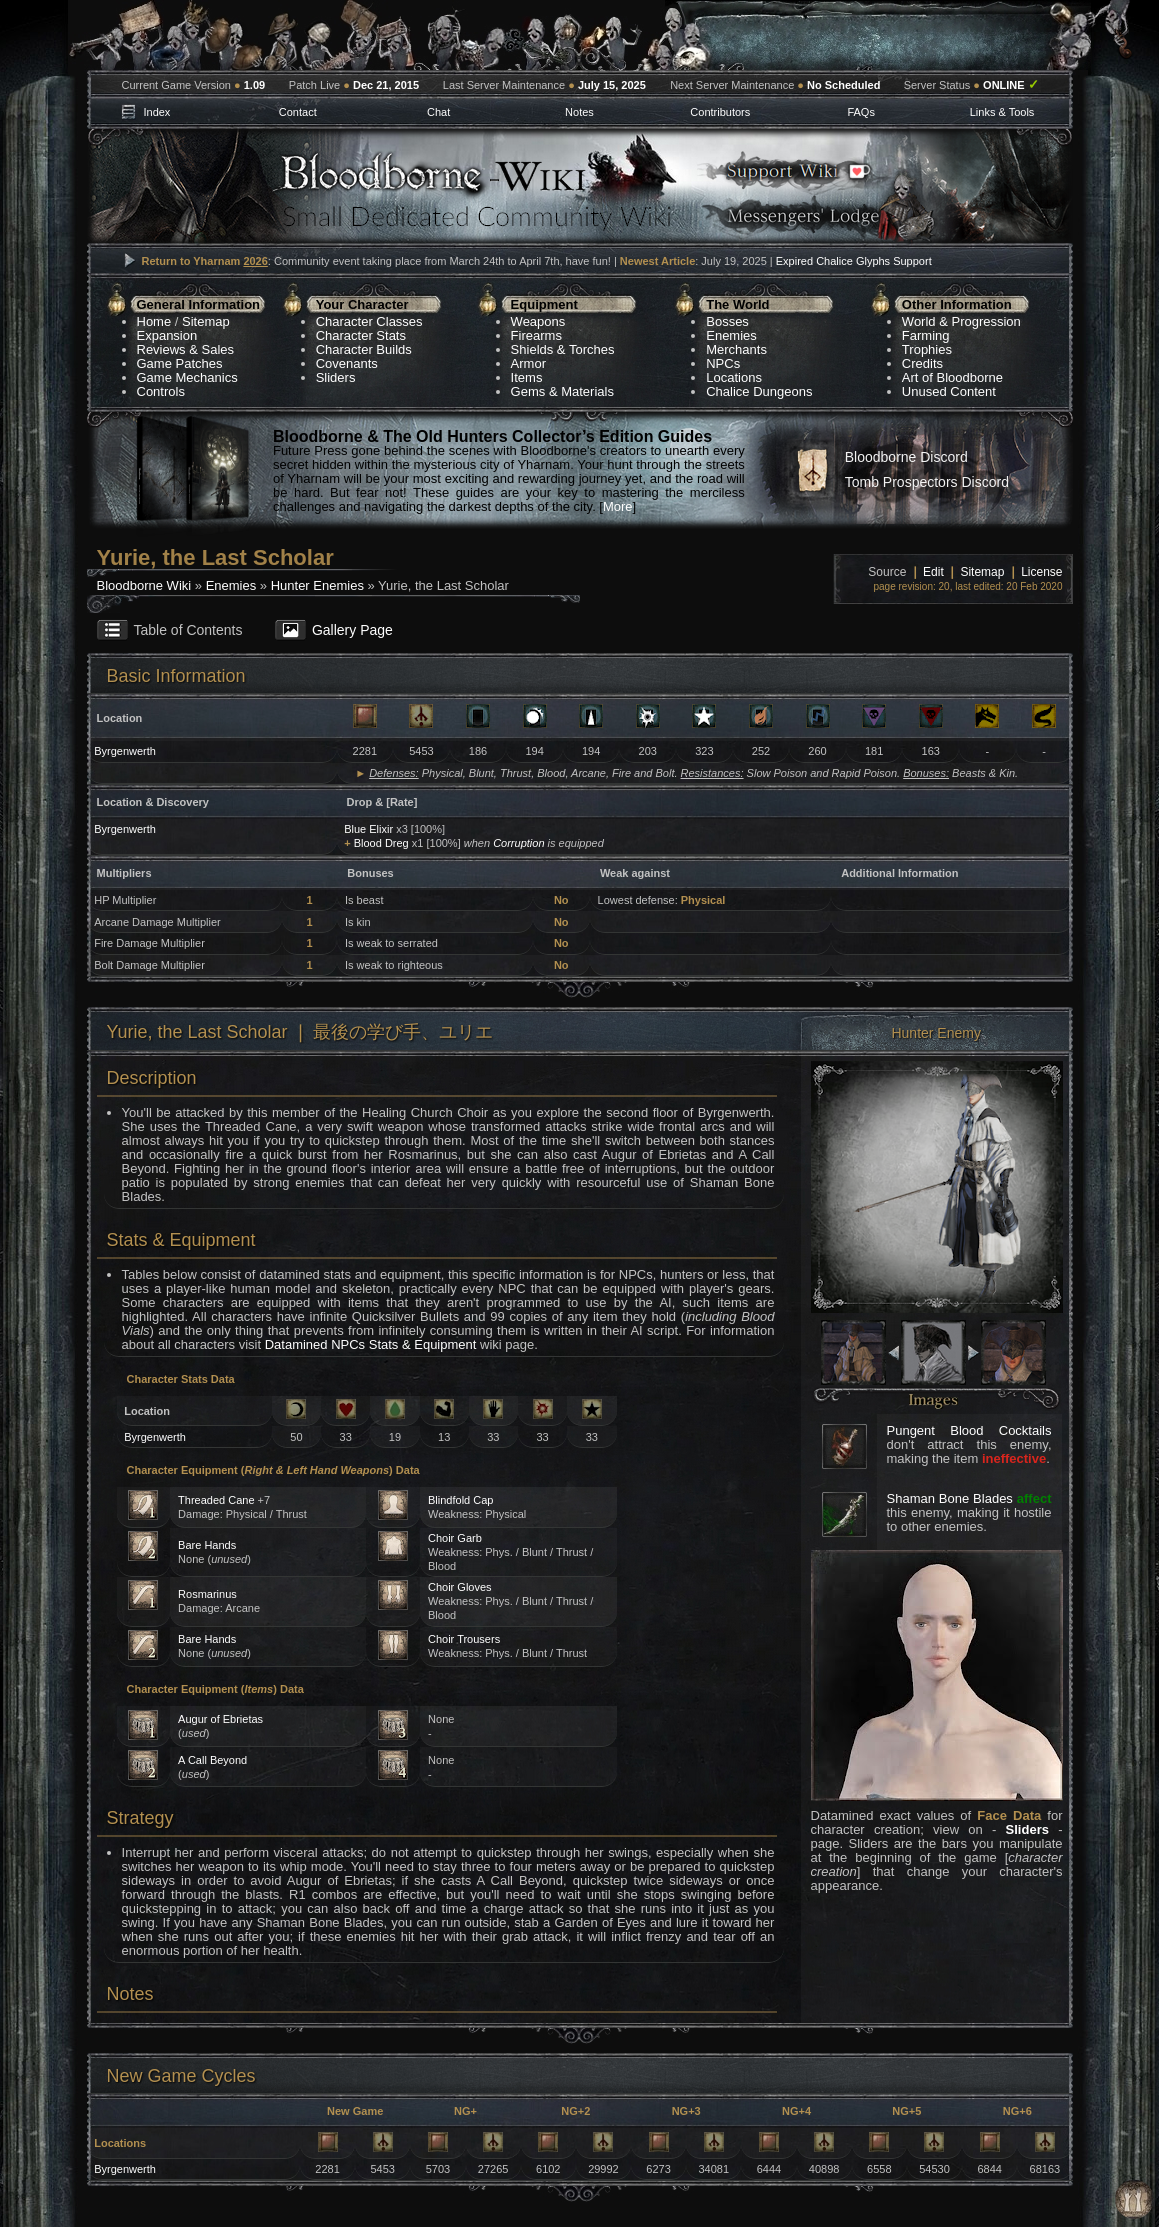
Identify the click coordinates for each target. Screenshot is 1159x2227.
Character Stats (361, 335)
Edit (933, 572)
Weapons (538, 321)
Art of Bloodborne (952, 377)
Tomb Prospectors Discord (927, 482)
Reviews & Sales (186, 349)
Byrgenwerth (125, 751)
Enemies (731, 335)
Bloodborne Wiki (144, 585)
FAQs (861, 112)
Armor (528, 363)
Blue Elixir (368, 829)
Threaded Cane (216, 1500)
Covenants (347, 363)
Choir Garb (455, 1538)
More (618, 506)
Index (156, 112)
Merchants (736, 349)
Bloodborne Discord (906, 457)
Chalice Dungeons (759, 391)
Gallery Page (352, 630)
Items (527, 377)
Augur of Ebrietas (220, 1719)
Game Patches (180, 363)
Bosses (727, 321)
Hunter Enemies (317, 585)
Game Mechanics (187, 377)
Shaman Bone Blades (950, 1498)
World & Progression (961, 321)
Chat (438, 112)
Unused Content (949, 391)
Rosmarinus (207, 1594)
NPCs (723, 363)
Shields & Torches (563, 349)
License (1041, 572)
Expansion (167, 335)
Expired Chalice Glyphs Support (854, 261)
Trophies (927, 349)
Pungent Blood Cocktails (969, 1430)
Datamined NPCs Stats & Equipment (371, 1344)
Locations (734, 377)
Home (154, 321)
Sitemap (206, 321)
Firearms (536, 335)
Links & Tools (1002, 112)
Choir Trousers (464, 1639)
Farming (926, 335)
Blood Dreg (381, 843)
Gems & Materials (562, 391)
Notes (579, 112)
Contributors (720, 112)
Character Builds (364, 349)
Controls (161, 391)
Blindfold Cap (460, 1500)
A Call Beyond (212, 1760)
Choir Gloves (460, 1587)
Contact (298, 112)
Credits (922, 363)
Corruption (518, 843)
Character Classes (369, 321)
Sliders (336, 377)
